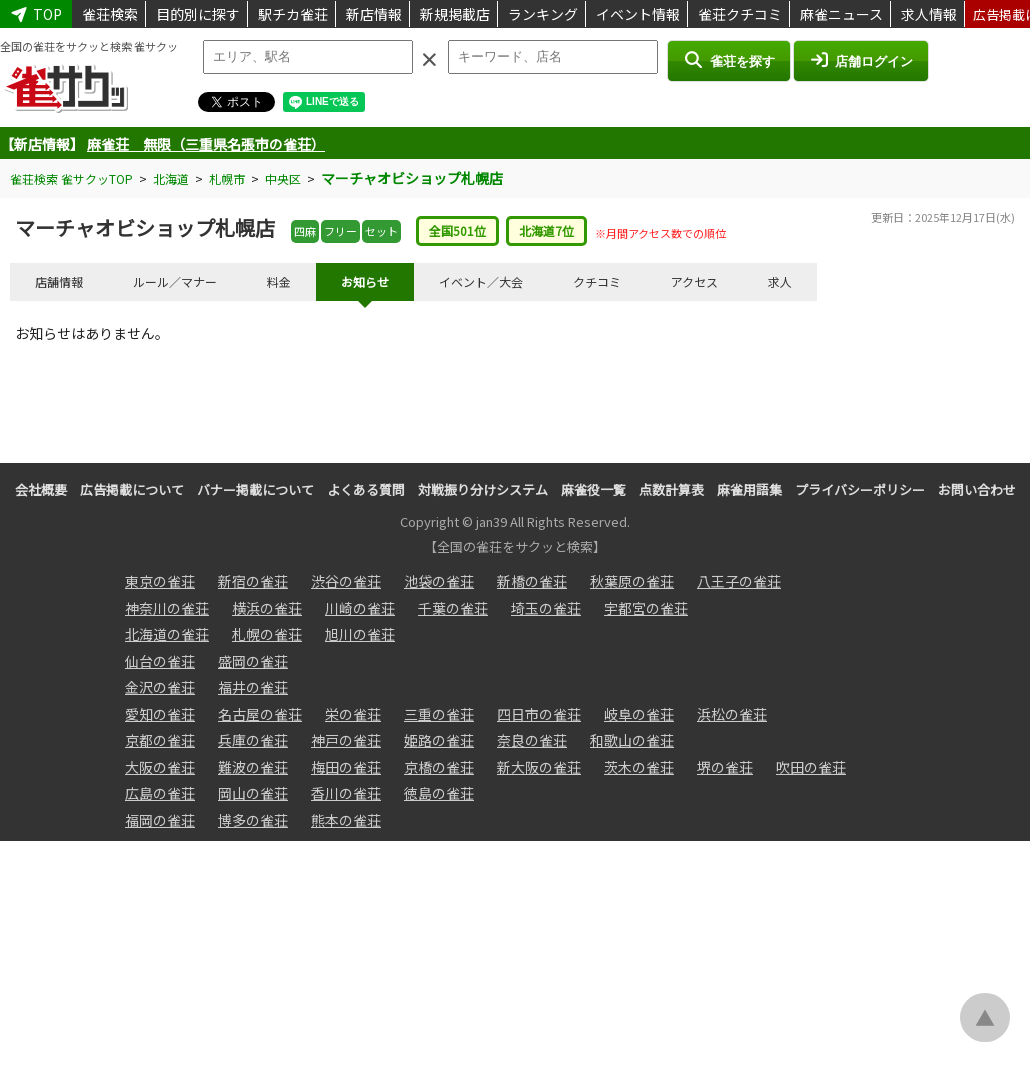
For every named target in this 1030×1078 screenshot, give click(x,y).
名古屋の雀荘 (260, 714)
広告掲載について (132, 489)
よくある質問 (366, 489)
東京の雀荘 (160, 581)
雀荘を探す (728, 60)
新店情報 (374, 14)
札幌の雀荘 (267, 634)
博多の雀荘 (253, 820)
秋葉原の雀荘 (632, 581)
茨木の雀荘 (639, 767)
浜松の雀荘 (732, 714)
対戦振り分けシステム (483, 489)
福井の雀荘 (253, 687)
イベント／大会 (481, 281)
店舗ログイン (861, 60)
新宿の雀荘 (253, 581)
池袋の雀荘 (439, 581)
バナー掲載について (255, 489)
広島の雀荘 (160, 793)
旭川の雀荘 (360, 634)
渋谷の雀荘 (346, 581)
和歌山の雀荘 (632, 740)
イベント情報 (638, 14)
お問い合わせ (977, 489)
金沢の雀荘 (160, 687)
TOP (36, 14)
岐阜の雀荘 (639, 714)
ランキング (543, 14)
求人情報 (929, 14)
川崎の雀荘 (360, 608)
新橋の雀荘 (532, 581)
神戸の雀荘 (346, 740)
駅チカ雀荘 (293, 14)
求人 (780, 281)
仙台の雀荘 (160, 661)
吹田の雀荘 (811, 767)
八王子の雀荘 (739, 581)
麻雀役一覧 (593, 489)
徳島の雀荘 (439, 793)
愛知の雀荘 (160, 714)
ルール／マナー (175, 281)
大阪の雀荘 (160, 767)
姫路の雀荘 (439, 740)
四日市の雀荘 (539, 714)
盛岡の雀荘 (253, 661)
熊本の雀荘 (346, 820)
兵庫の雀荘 (253, 740)
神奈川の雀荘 (167, 608)
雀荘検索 (110, 14)
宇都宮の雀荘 (646, 608)
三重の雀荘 (439, 714)
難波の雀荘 (253, 767)
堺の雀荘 (725, 767)
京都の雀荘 (160, 740)
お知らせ (365, 281)
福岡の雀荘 (160, 820)
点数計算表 (671, 489)
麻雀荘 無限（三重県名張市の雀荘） (206, 144)
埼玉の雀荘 (546, 608)
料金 (279, 281)
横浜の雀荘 (267, 608)
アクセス (694, 281)
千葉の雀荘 (453, 608)
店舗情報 (59, 281)
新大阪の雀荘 (539, 767)
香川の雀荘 (346, 793)
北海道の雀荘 (167, 634)
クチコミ (597, 281)
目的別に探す (198, 14)
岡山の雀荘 (253, 793)
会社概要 (41, 489)
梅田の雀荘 (346, 767)
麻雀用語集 (749, 489)
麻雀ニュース (841, 14)
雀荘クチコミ (740, 14)
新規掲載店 (455, 14)
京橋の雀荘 (439, 767)
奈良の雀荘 (532, 740)
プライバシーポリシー (860, 489)
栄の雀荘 (353, 714)
